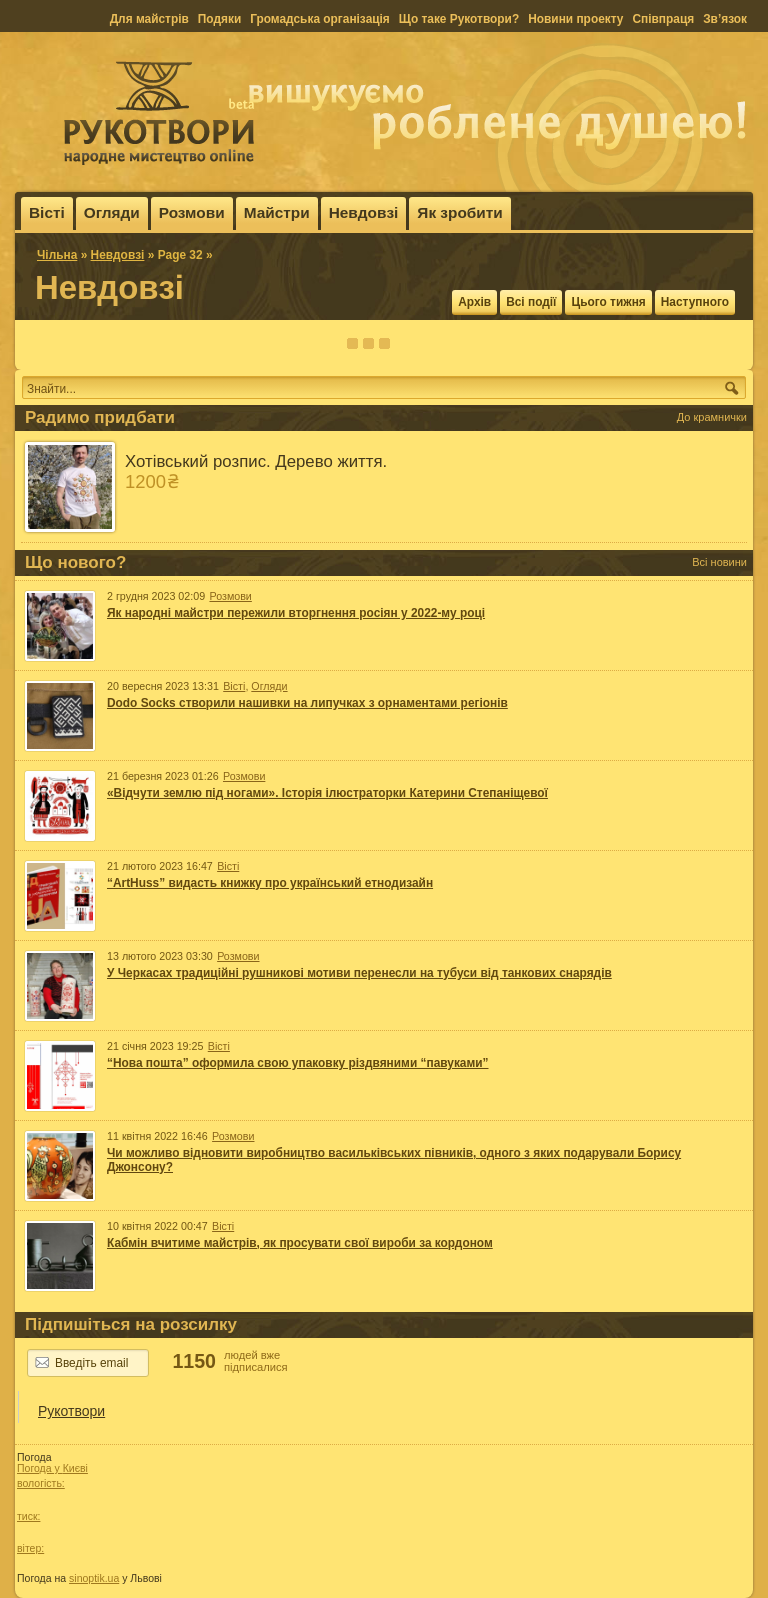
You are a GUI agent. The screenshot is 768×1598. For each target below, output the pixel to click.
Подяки (219, 19)
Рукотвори (71, 1411)
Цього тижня (608, 302)
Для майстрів (149, 19)
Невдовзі (364, 212)
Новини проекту (575, 19)
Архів (474, 302)
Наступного (695, 302)
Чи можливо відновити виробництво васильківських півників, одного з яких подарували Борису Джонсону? (394, 1160)
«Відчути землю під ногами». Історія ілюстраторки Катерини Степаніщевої (327, 793)
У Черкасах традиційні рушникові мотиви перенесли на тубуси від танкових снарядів (359, 973)
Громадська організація (320, 19)
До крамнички (712, 417)
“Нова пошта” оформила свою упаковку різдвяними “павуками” (298, 1063)
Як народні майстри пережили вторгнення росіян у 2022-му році (296, 613)
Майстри (277, 212)
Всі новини (719, 562)
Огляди (112, 212)
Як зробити (459, 212)
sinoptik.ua (94, 1578)
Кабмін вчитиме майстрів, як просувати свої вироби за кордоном (300, 1243)
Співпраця (663, 19)
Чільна (57, 255)
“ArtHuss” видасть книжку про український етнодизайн (270, 883)
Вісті (47, 212)
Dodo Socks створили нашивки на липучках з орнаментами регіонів (307, 703)
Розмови (192, 212)
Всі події (531, 302)
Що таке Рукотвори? (459, 19)
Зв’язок (725, 19)
